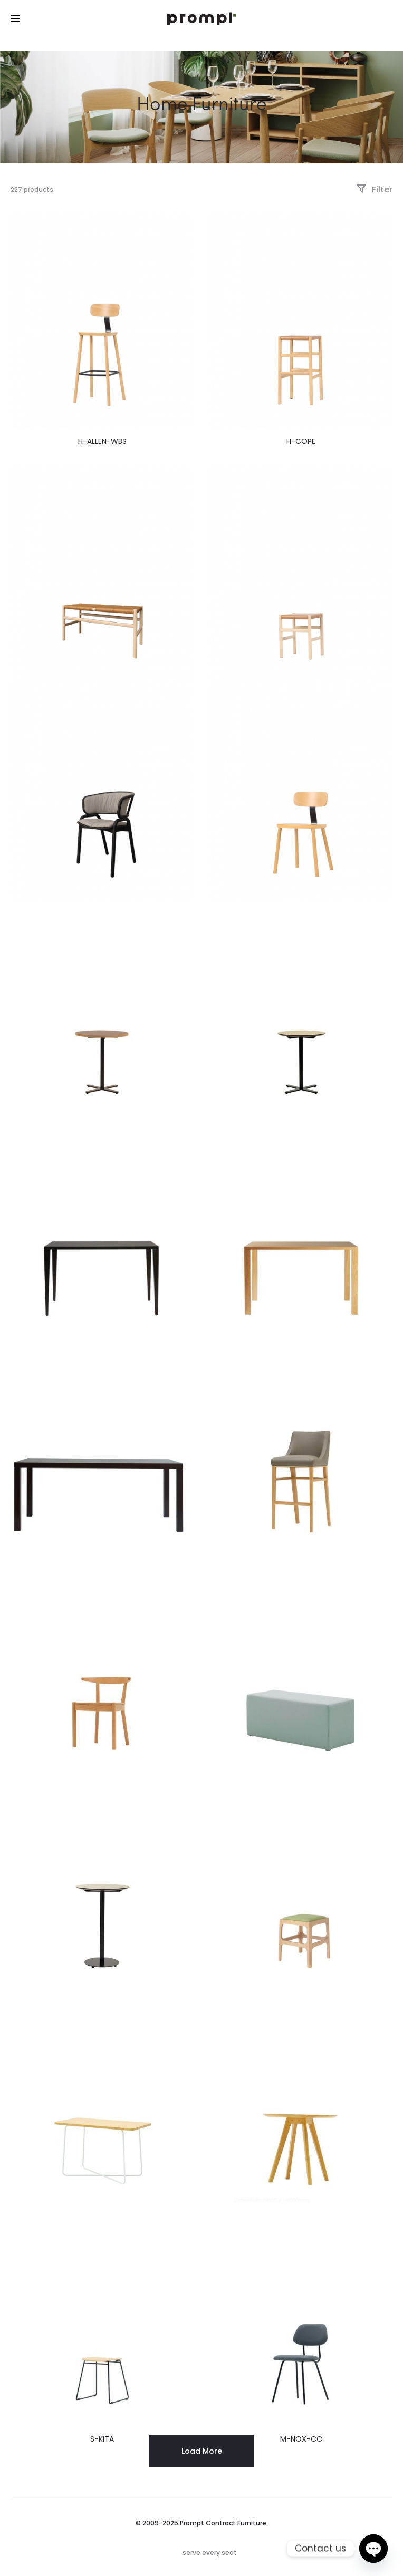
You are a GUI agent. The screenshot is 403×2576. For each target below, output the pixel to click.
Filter (374, 189)
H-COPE (300, 441)
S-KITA (102, 2439)
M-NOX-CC (301, 2439)
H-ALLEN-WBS (102, 441)
